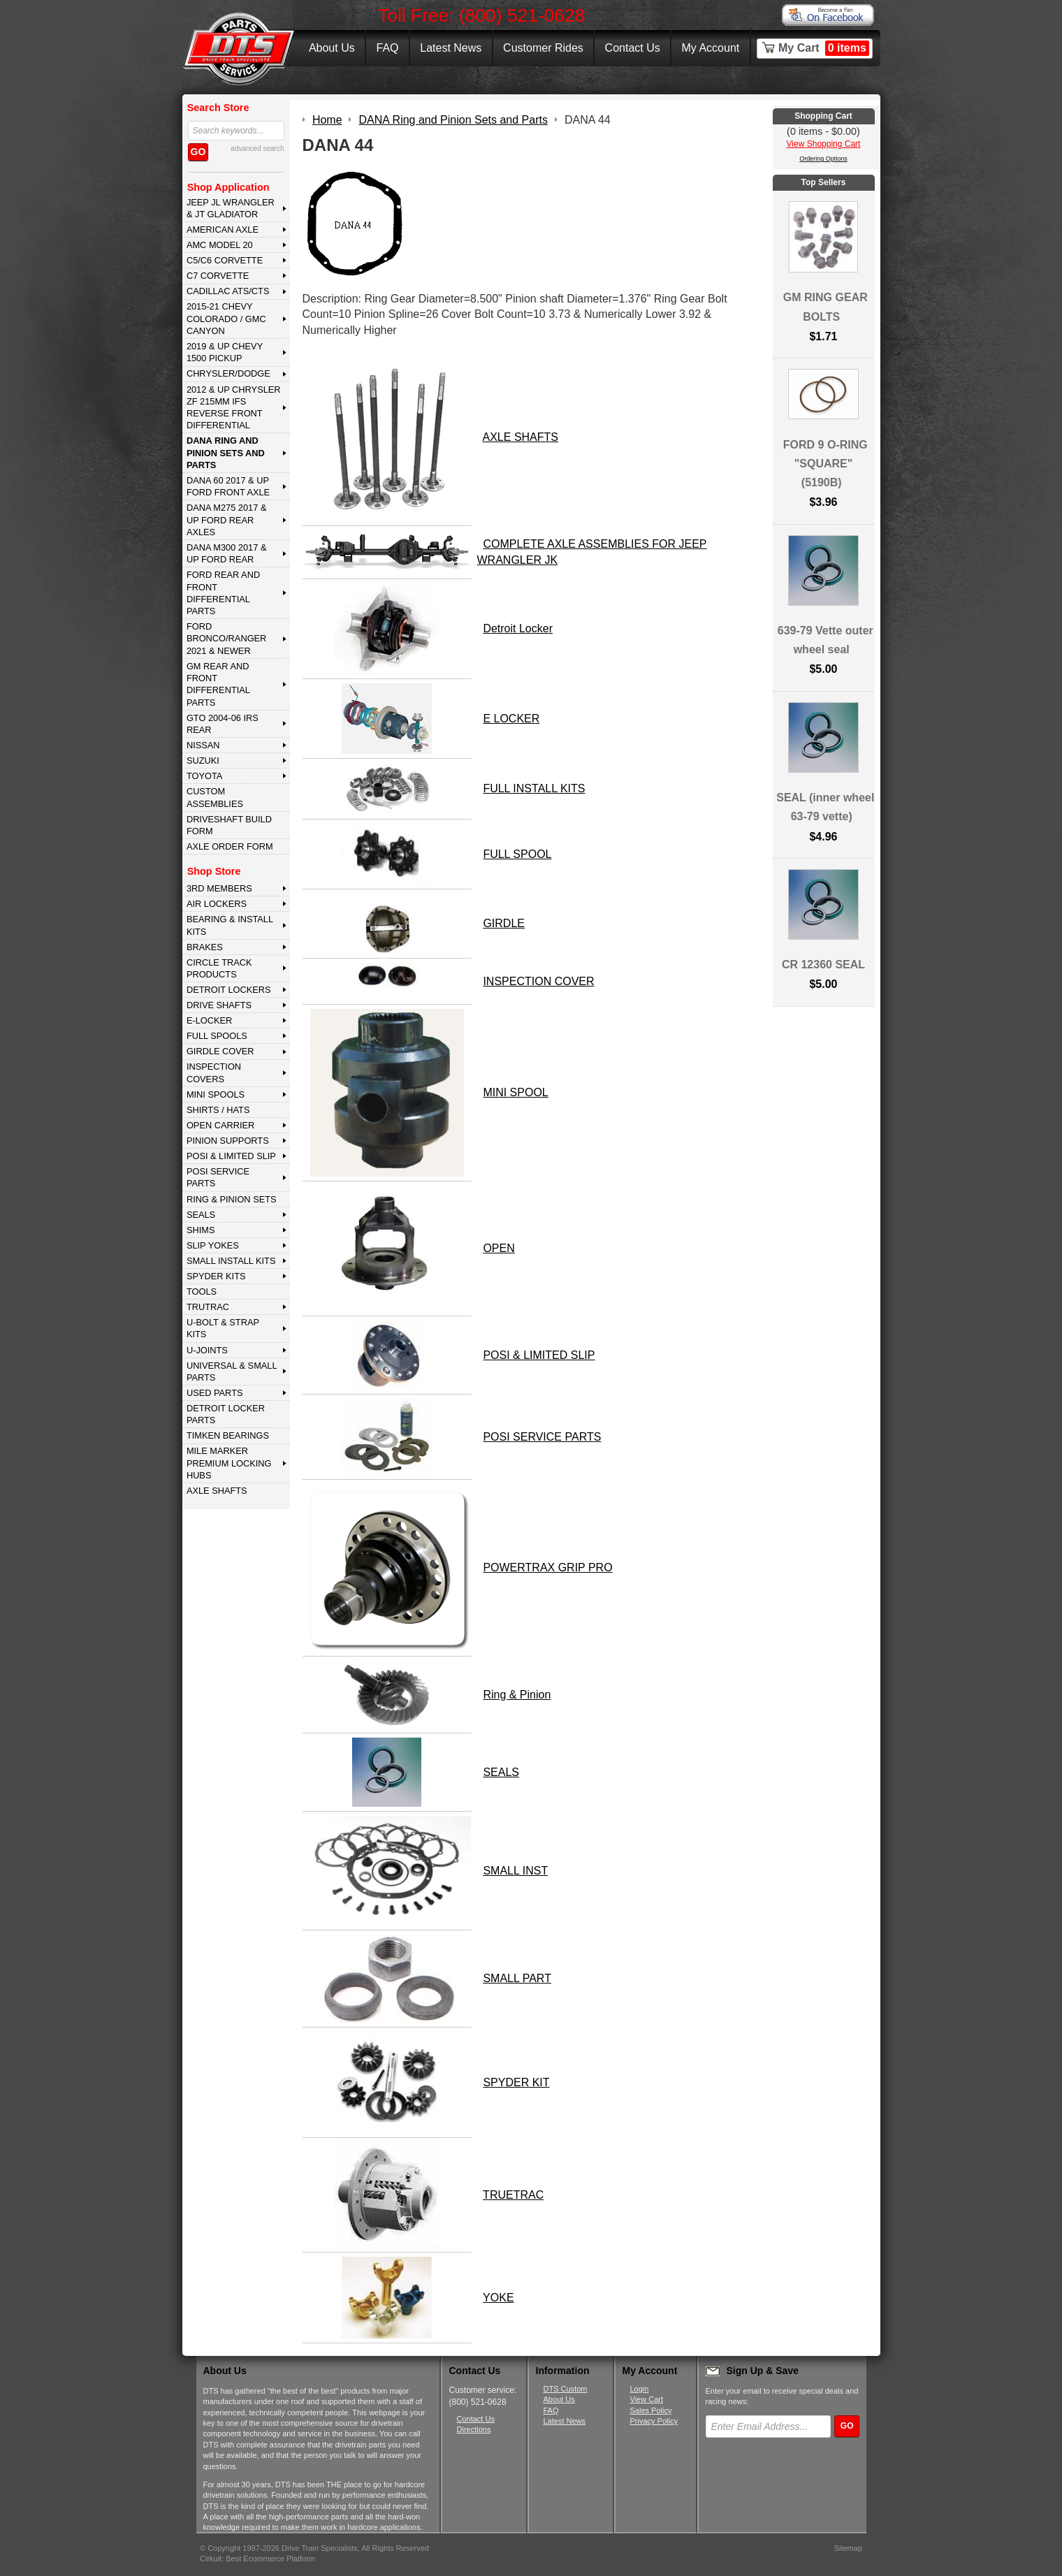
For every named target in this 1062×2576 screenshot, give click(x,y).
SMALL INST (515, 1871)
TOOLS (202, 1291)
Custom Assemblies (215, 797)
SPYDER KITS (216, 1276)
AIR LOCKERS (217, 903)
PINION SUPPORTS (228, 1140)
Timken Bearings (228, 1435)
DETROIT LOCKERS (229, 989)
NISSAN (203, 745)
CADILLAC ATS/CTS (228, 291)
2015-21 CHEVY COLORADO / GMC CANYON (226, 318)
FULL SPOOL (517, 854)
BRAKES (205, 947)
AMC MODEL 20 (220, 245)
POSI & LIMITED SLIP (231, 1156)
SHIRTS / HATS (218, 1110)
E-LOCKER (209, 1020)
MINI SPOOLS (216, 1094)
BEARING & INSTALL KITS (230, 925)
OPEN (498, 1248)
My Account (711, 48)
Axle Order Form (230, 846)
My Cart (823, 48)
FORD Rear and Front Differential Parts (223, 592)
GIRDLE (504, 923)
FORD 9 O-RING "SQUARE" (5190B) (825, 463)
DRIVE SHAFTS (219, 1005)
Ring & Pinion (517, 1695)
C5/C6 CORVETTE (225, 260)
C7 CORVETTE (218, 275)
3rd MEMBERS (219, 888)
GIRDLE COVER (220, 1051)
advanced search (257, 148)
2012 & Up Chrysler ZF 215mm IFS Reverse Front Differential (234, 407)
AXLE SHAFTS (217, 1490)
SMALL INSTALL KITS (231, 1261)
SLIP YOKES (213, 1245)
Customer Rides (543, 48)
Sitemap (848, 2548)
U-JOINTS (207, 1350)
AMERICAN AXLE (223, 229)
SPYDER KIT (516, 2082)
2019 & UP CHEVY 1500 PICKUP (225, 352)
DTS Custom (566, 2389)
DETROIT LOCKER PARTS (226, 1414)
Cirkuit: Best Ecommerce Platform (257, 2558)
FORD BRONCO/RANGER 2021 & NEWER (226, 638)
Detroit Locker (518, 628)
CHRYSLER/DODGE (228, 373)
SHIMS (201, 1230)
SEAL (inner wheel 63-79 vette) (825, 807)
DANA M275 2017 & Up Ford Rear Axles (227, 519)
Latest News (450, 48)
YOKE (498, 2298)
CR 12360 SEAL (823, 964)
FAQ (387, 48)
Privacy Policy (654, 2421)
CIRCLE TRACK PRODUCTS (219, 968)
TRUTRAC (208, 1307)
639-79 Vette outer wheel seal (825, 640)
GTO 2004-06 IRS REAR (223, 724)
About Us (332, 48)
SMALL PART (517, 1978)
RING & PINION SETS (232, 1199)
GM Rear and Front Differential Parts (218, 684)
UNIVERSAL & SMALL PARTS (232, 1371)
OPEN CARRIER (220, 1125)
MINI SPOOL (515, 1092)
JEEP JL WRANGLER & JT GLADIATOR (231, 208)
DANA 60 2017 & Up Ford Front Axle (228, 486)
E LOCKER (511, 719)
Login (639, 2389)
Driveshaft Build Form (229, 825)
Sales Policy (651, 2410)
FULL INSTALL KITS (534, 788)
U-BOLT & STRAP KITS (223, 1328)
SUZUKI (203, 760)
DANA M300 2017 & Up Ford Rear (227, 553)
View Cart (646, 2399)
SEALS (201, 1214)
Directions (474, 2429)
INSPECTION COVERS (214, 1072)
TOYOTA (204, 776)
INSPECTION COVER (538, 981)
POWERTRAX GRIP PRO (547, 1567)
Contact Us (632, 48)
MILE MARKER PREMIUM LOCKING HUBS (229, 1463)
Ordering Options (823, 158)
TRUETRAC (513, 2195)
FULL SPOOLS (217, 1036)
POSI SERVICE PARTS (218, 1177)
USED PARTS (215, 1393)
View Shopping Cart (824, 144)
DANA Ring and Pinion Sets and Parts (226, 452)
